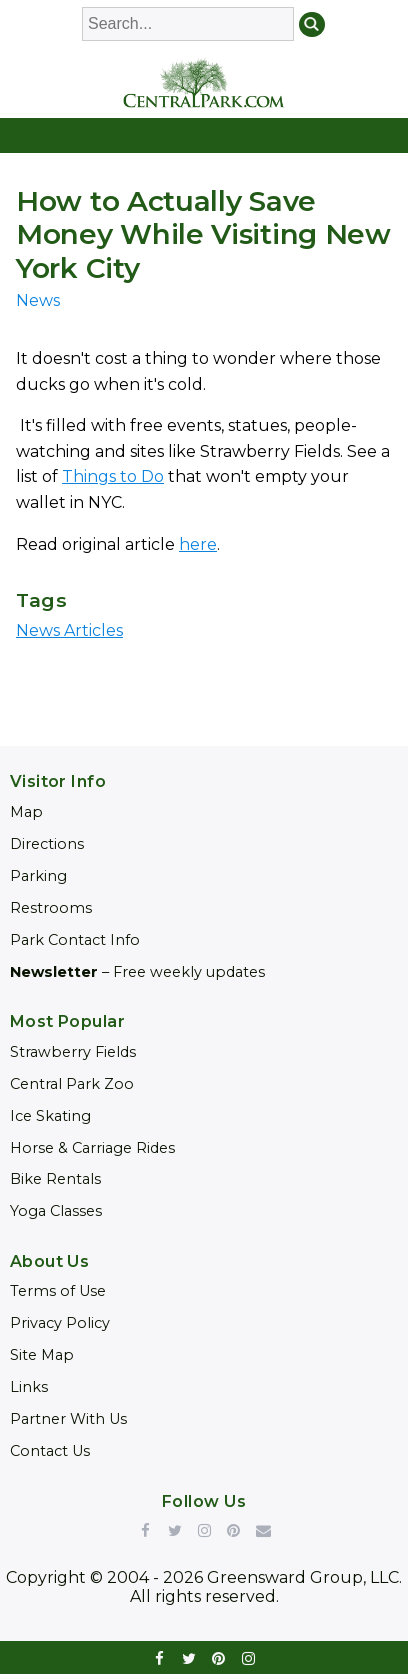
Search (312, 25)
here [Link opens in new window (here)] (198, 544)
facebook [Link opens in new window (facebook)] (160, 1658)
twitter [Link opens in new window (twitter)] (190, 1658)
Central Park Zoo (72, 1084)
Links (29, 1387)
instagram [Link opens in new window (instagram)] (249, 1658)
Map (26, 812)
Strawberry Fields (73, 1052)
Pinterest (234, 1530)
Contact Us (50, 1451)
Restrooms (51, 908)
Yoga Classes (56, 1211)
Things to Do (113, 476)
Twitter (175, 1530)
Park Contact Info (75, 940)
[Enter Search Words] (188, 24)
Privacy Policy (60, 1323)
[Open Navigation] (204, 135)
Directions (47, 844)
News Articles (69, 630)
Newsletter (263, 1530)
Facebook (145, 1530)
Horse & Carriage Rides (92, 1148)
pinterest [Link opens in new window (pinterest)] (219, 1658)
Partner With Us (68, 1419)
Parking (38, 876)
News (38, 300)
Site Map (42, 1355)
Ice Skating (50, 1116)
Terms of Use (58, 1291)
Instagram (204, 1530)
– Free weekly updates (137, 972)
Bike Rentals (55, 1179)
